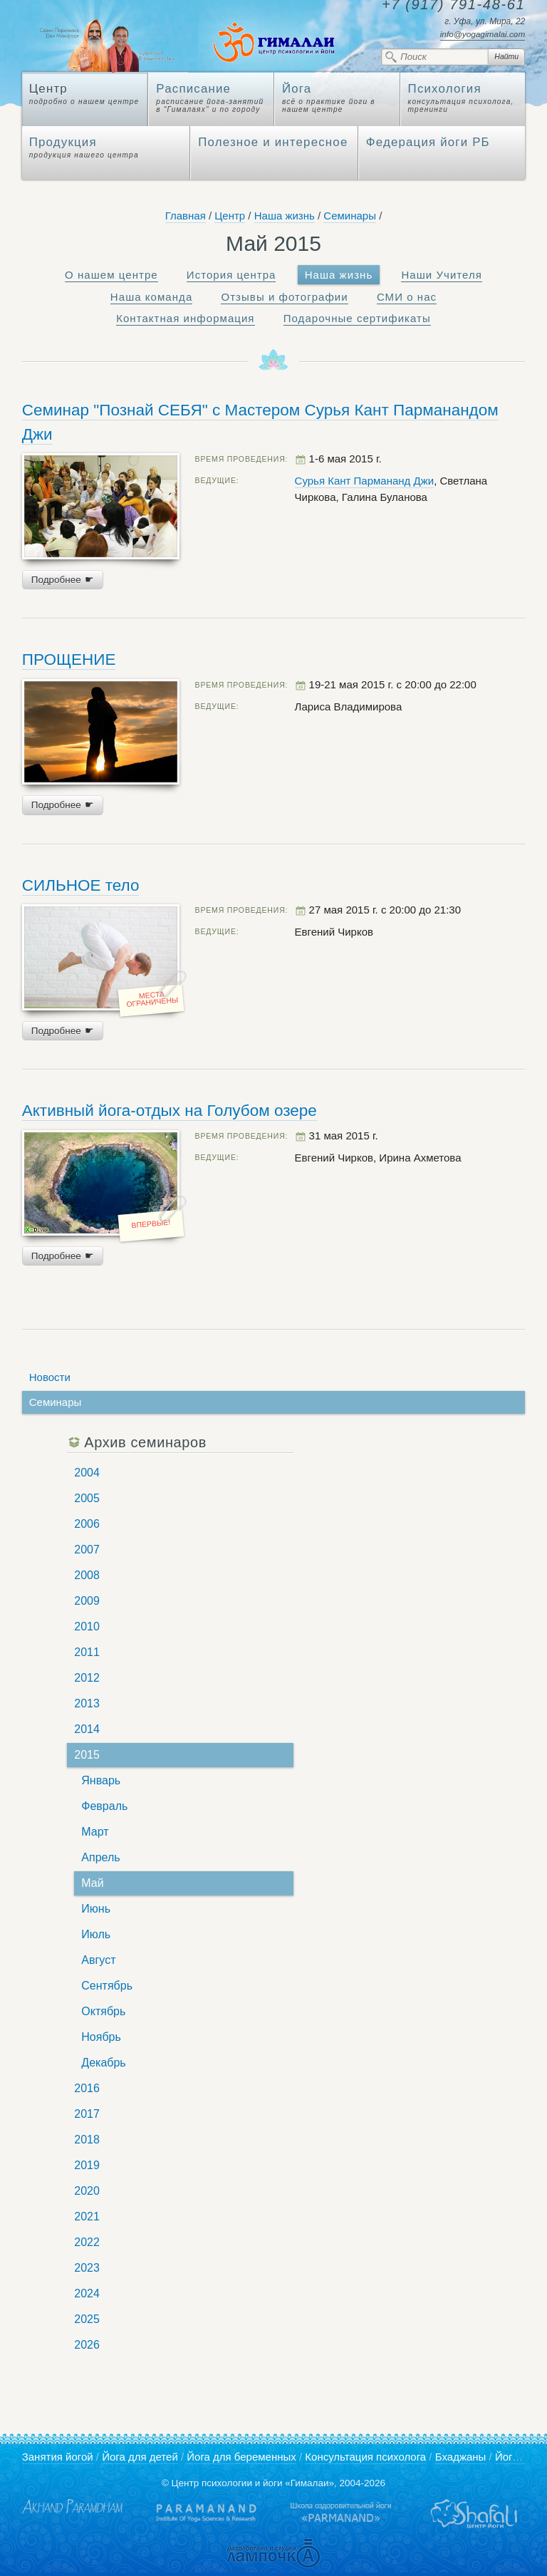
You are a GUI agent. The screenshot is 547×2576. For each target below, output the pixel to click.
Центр (229, 216)
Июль (95, 1934)
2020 (87, 2191)
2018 (87, 2139)
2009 (87, 1601)
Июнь (95, 1909)
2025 (87, 2319)
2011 (87, 1652)
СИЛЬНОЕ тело (81, 885)
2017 (87, 2114)
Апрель (100, 1857)
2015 (87, 1755)
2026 (87, 2345)
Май (92, 1883)
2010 (87, 1626)
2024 (87, 2293)
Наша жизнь (284, 216)
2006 (87, 1524)
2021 (87, 2216)
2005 (87, 1498)
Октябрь (103, 2011)
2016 (87, 2088)
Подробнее (63, 579)
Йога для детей (140, 2457)
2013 (87, 1703)
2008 (87, 1575)
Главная (185, 216)
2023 (87, 2268)
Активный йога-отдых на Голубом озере (169, 1110)
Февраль (104, 1806)
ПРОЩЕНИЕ (69, 659)
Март (94, 1832)
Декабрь (103, 2063)
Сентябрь (106, 1986)
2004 (87, 1473)
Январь (100, 1780)
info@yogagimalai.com (483, 34)
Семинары (349, 216)
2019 (87, 2165)
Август (98, 1960)
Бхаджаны (460, 2457)
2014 (87, 1729)
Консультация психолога (365, 2457)
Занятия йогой (57, 2457)
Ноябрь (101, 2037)
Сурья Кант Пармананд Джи (364, 481)
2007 (87, 1549)
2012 (87, 1678)
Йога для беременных (241, 2457)
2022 (87, 2242)
